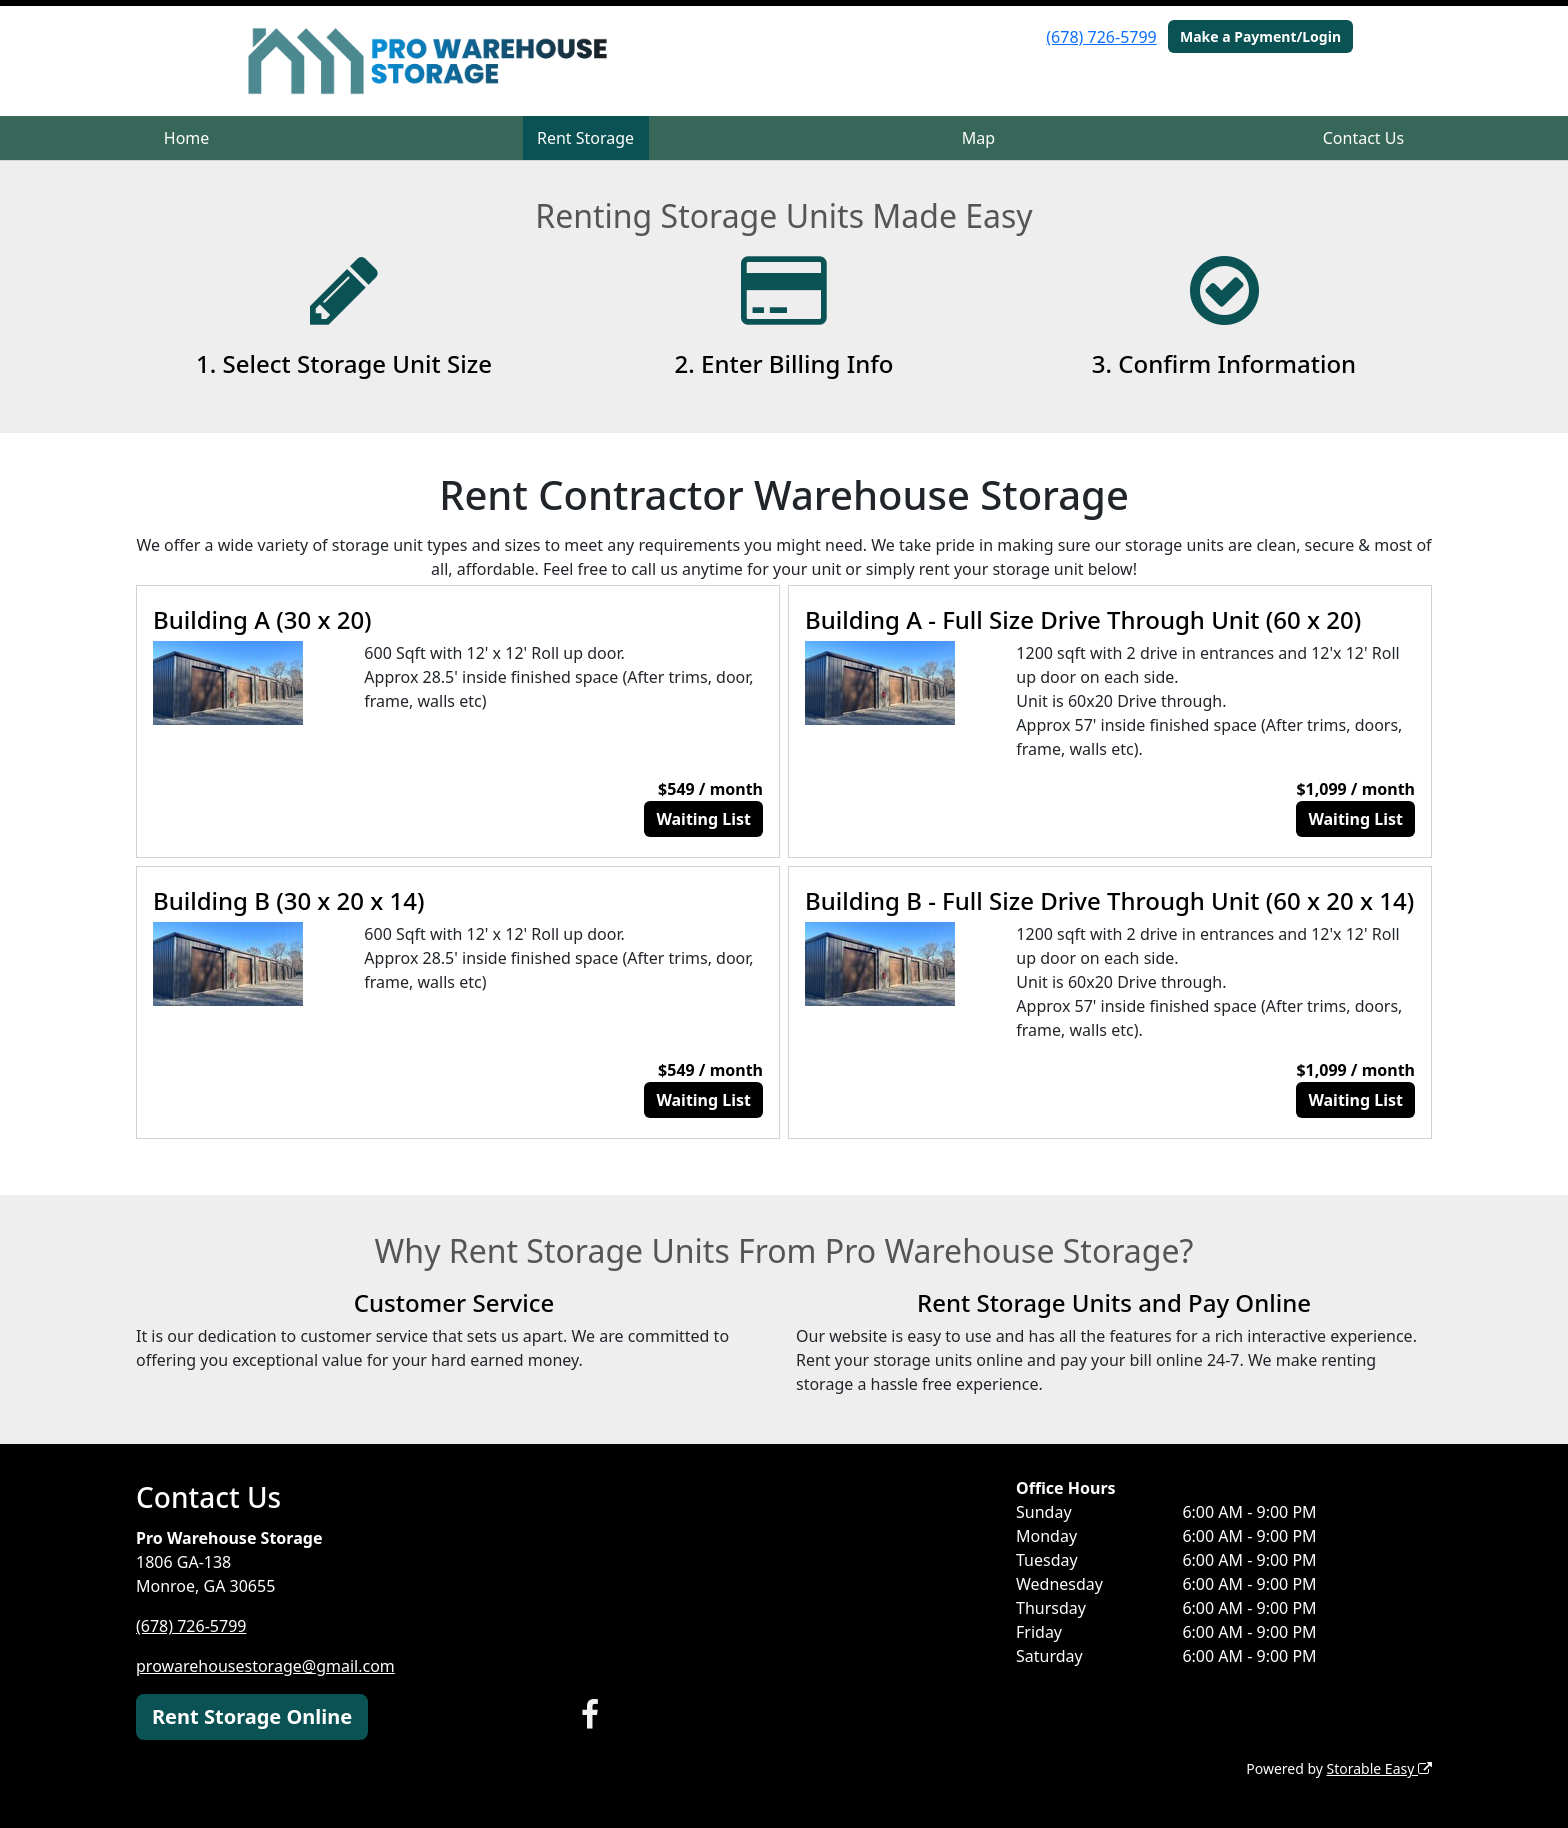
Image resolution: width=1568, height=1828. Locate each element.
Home (187, 138)
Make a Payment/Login (1260, 36)
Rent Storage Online (252, 1716)
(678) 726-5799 (1101, 37)
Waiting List (703, 819)
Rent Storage (585, 138)
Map (978, 138)
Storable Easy (1379, 1768)
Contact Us (1363, 138)
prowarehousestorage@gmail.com (265, 1666)
